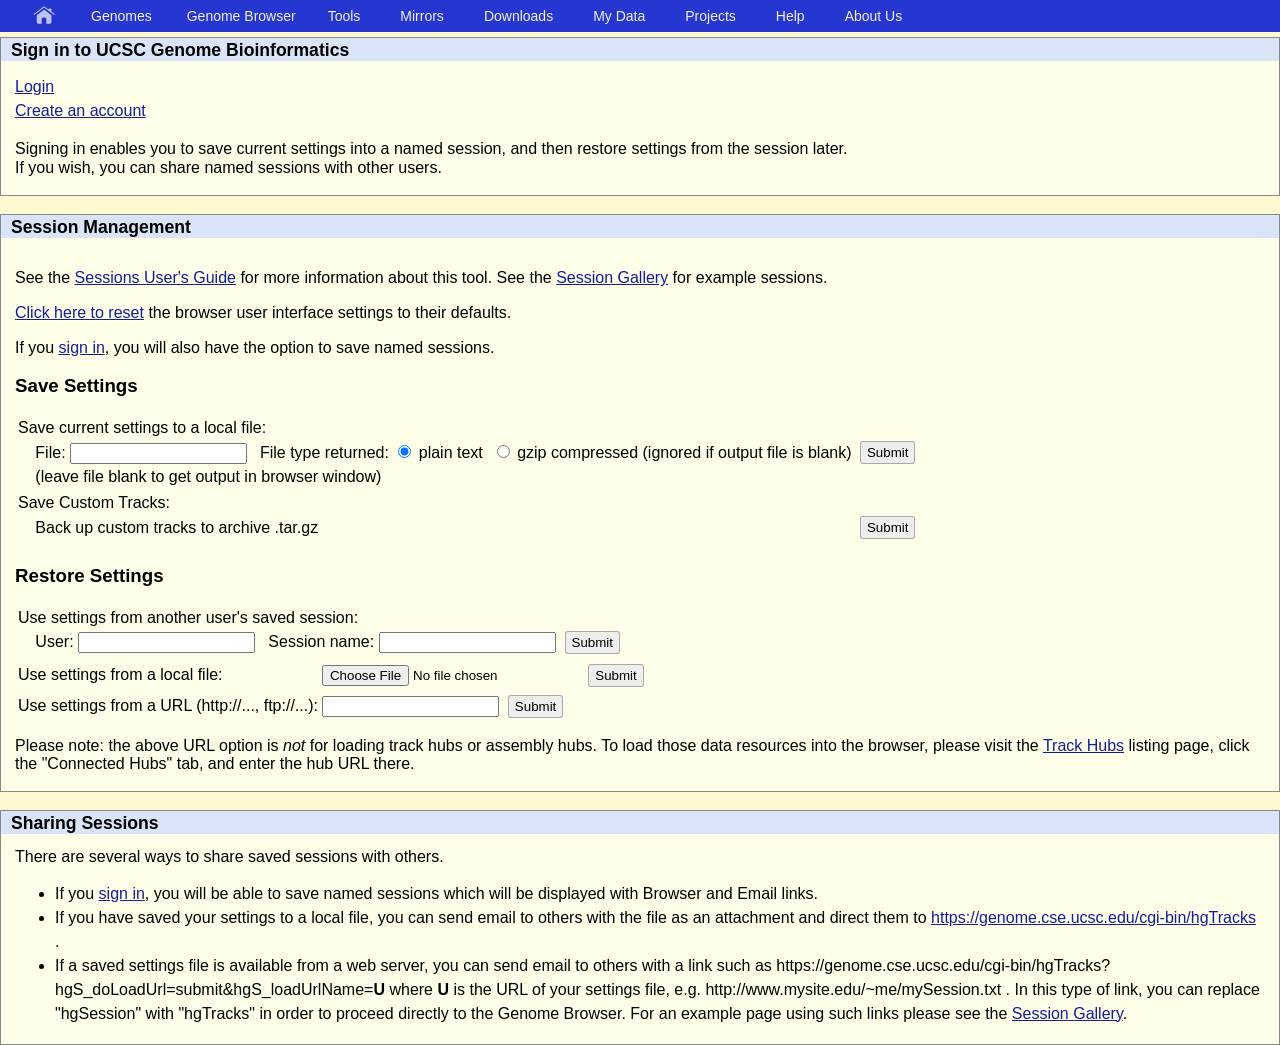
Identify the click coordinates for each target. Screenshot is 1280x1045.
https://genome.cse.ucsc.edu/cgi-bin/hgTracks (1093, 917)
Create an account (80, 110)
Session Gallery (612, 277)
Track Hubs (1083, 745)
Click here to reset (79, 312)
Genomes (121, 16)
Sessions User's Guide (155, 277)
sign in (82, 347)
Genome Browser (241, 16)
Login (34, 86)
